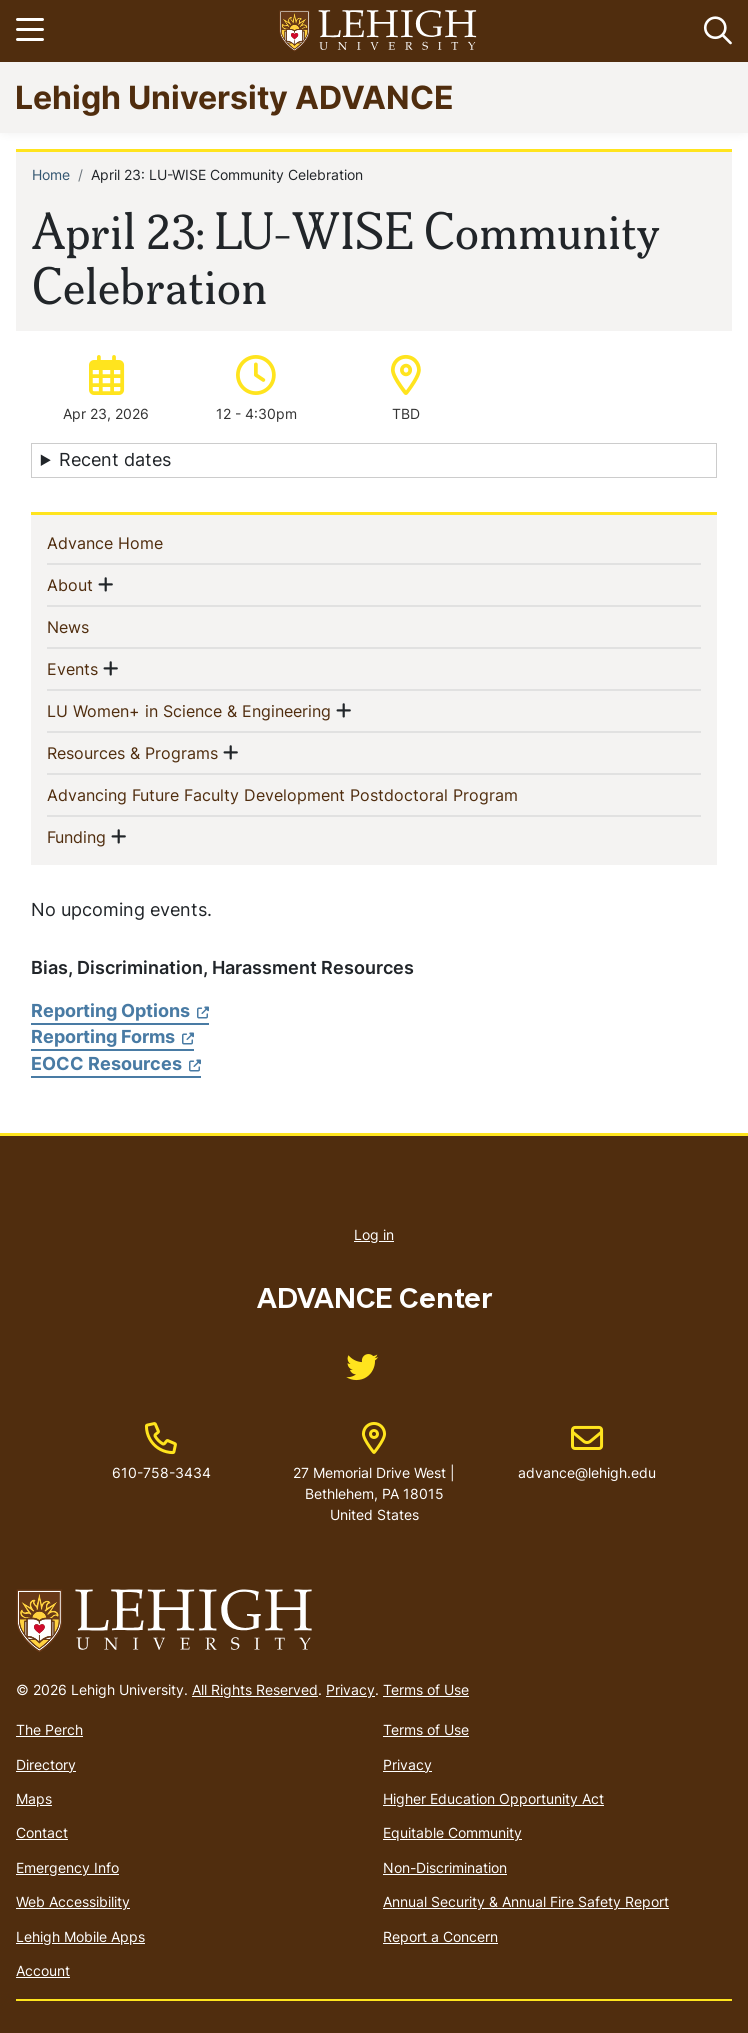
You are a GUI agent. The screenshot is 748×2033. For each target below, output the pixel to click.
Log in (374, 1234)
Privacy (350, 1689)
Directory (46, 1764)
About (70, 584)
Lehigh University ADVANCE (234, 96)
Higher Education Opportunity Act (493, 1798)
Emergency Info (67, 1867)
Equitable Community (452, 1832)
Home (51, 174)
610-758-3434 (161, 1472)
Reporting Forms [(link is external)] (112, 1036)
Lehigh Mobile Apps (80, 1936)
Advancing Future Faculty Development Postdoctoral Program (315, 794)
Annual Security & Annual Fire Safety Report (526, 1901)
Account (43, 1970)
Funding (76, 836)
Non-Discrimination (445, 1867)
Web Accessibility (73, 1901)
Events (72, 668)
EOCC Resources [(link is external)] (116, 1063)
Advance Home (137, 542)
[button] (714, 31)
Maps (34, 1798)
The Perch (49, 1729)
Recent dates (115, 459)
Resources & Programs (132, 752)
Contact (42, 1832)
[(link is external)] (362, 1373)
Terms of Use (426, 1689)
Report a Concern (440, 1936)
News (100, 626)
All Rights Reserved (255, 1689)
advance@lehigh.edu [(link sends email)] (587, 1452)
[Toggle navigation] (33, 31)
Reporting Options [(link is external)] (120, 1010)
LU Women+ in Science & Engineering (189, 710)
